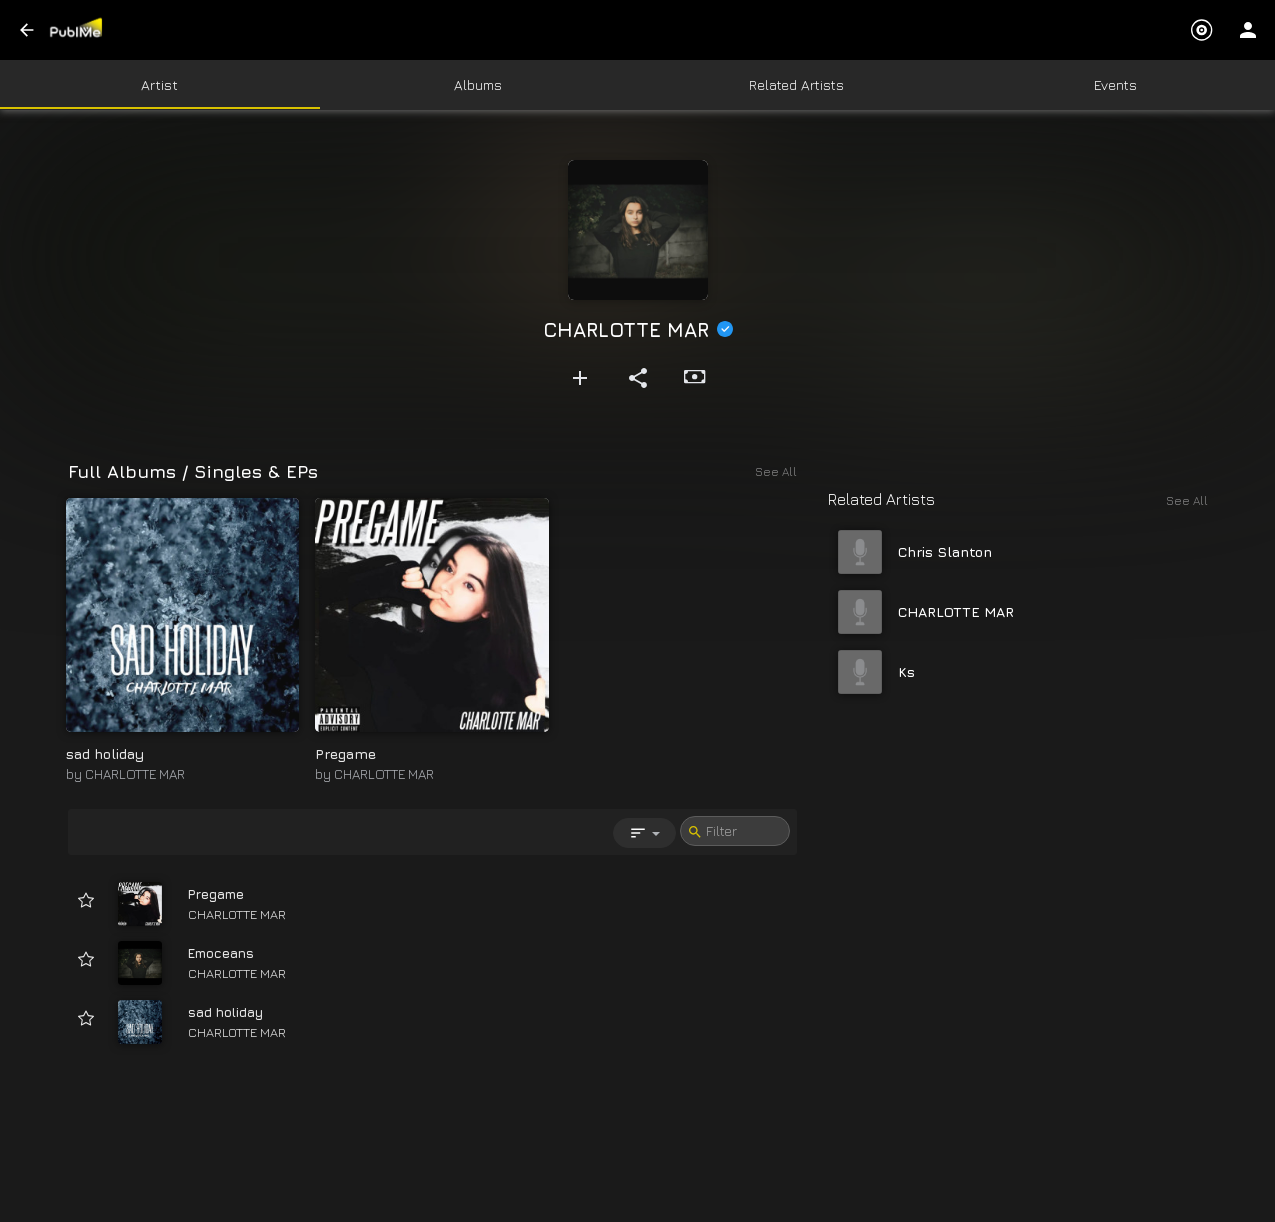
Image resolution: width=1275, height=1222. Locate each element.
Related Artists (796, 84)
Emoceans (221, 953)
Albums (478, 84)
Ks (906, 671)
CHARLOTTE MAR (135, 774)
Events (1115, 84)
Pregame (345, 753)
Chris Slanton (945, 551)
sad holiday (105, 753)
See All (1187, 500)
